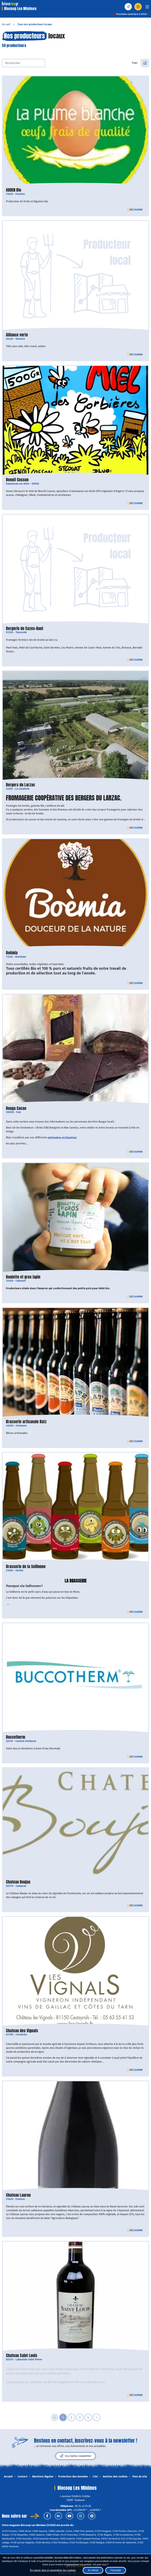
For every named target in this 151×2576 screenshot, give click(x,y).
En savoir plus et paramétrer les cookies (53, 2570)
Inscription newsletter (75, 2456)
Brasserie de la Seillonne (26, 1566)
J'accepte (115, 2570)
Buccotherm (15, 1737)
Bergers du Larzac (20, 785)
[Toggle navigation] (147, 8)
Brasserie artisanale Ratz (26, 1421)
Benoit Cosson (17, 479)
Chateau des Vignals (22, 2030)
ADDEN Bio (13, 190)
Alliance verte (17, 335)
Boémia (12, 952)
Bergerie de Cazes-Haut (24, 628)
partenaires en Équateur (62, 1137)
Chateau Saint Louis (21, 2355)
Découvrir (136, 209)
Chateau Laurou (18, 2195)
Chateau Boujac (18, 1882)
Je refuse (93, 2570)
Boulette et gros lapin (23, 1277)
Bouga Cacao (16, 1108)
